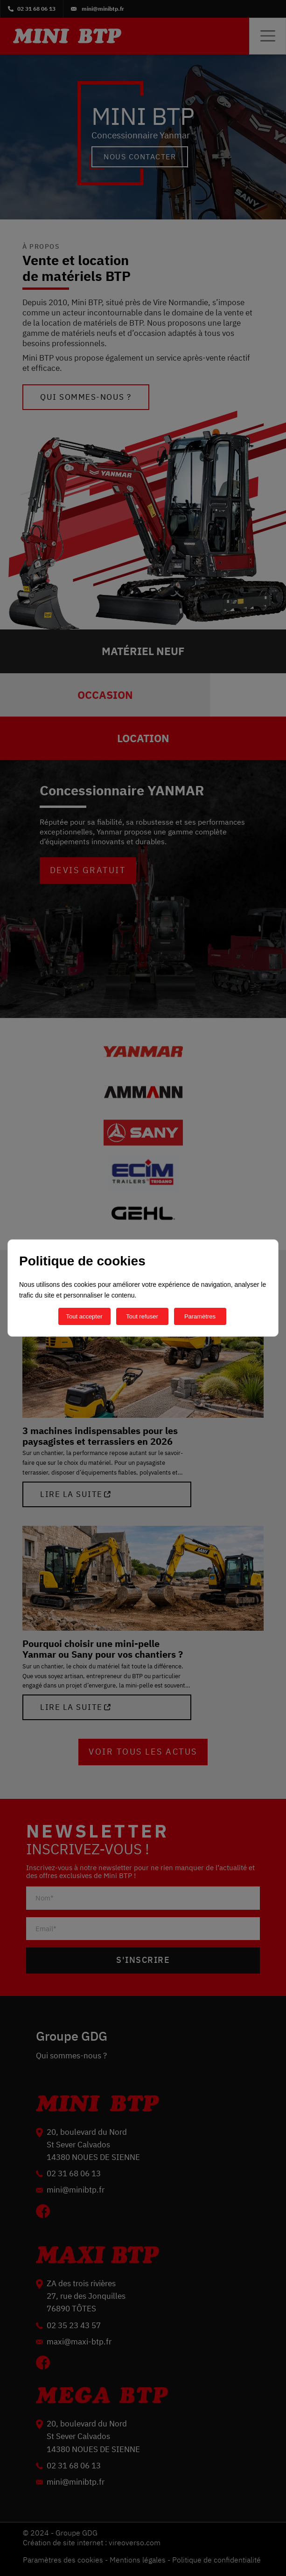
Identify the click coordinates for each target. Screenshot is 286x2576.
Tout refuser (142, 1316)
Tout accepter (84, 1316)
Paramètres (200, 1316)
